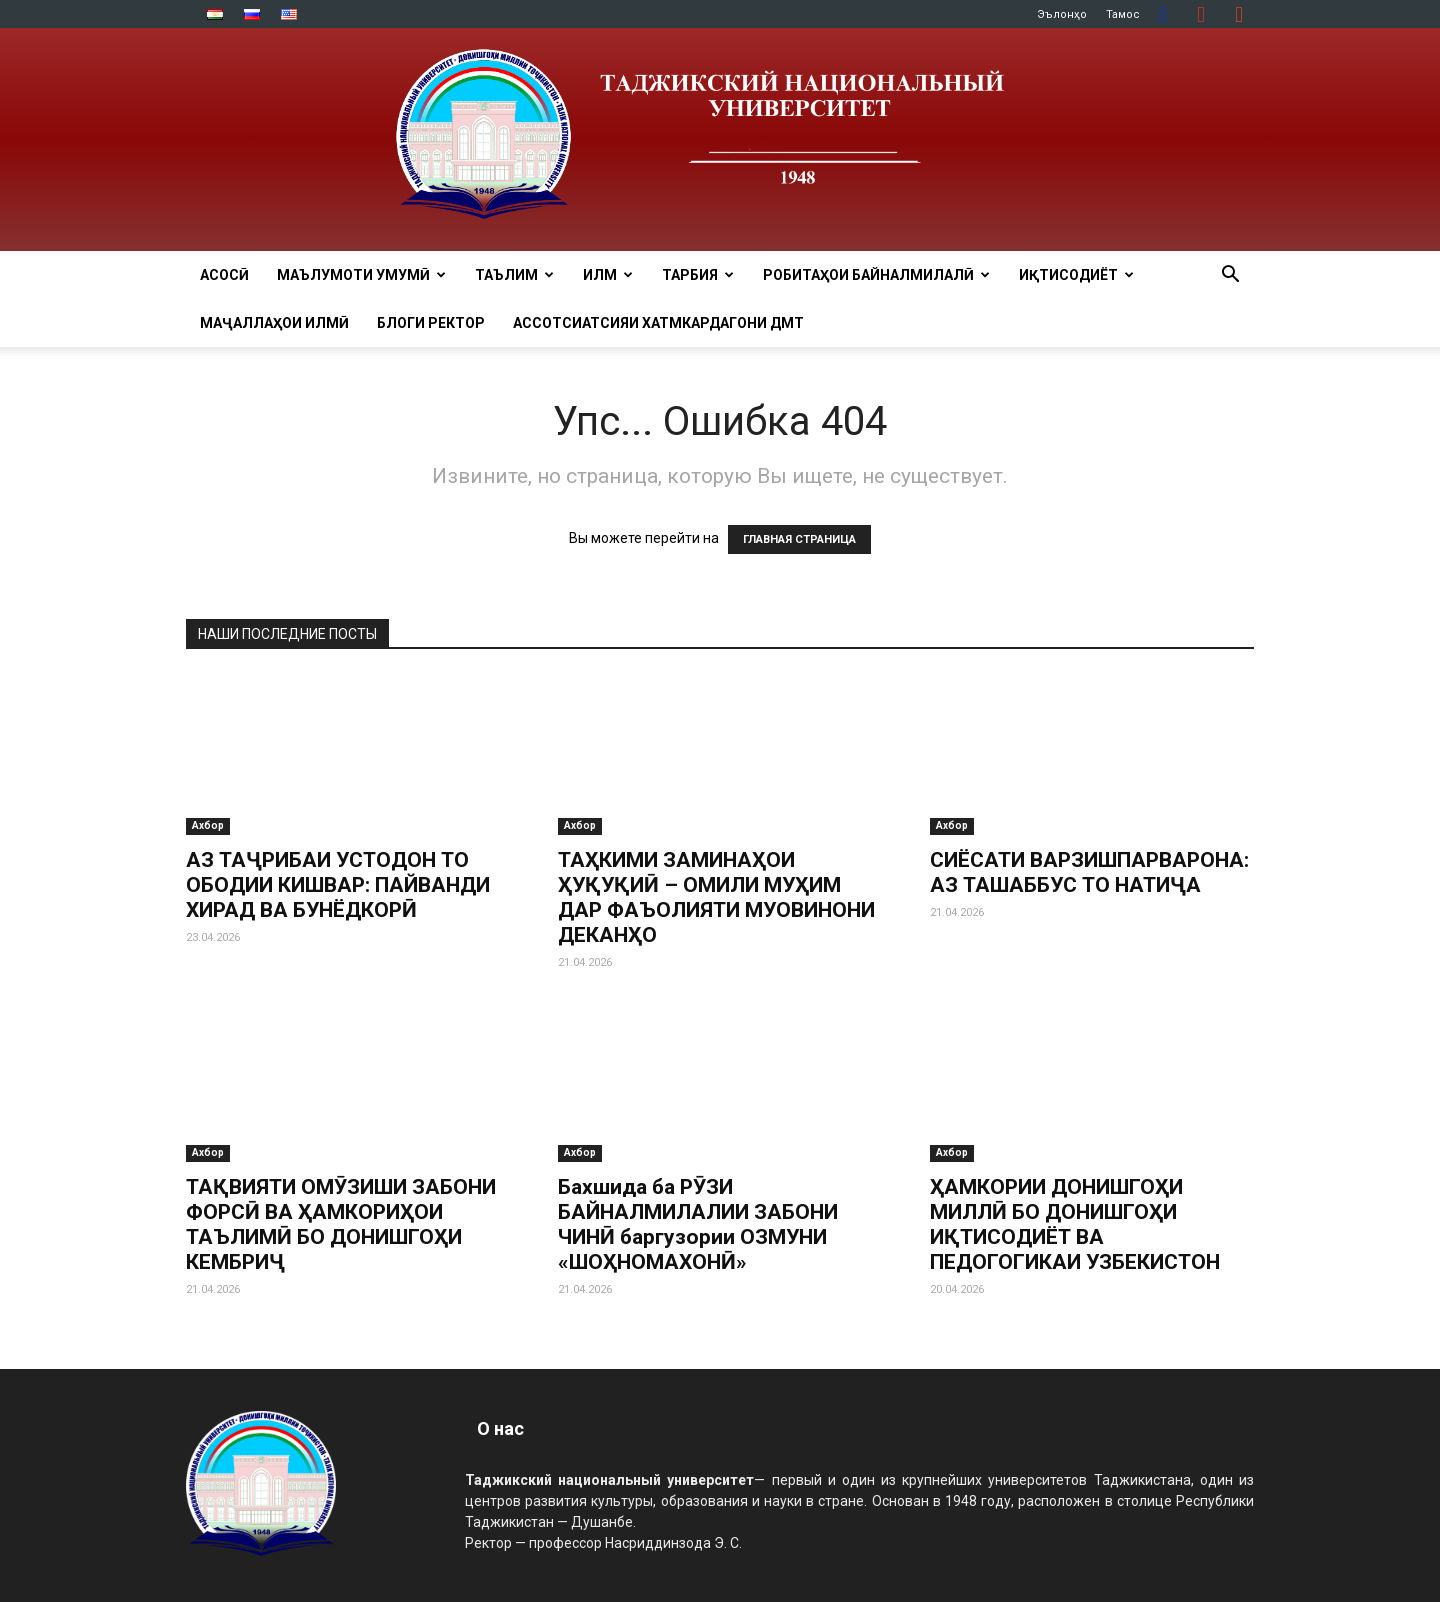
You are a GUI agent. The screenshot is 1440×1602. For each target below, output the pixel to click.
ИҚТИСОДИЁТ (1076, 275)
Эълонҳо (1062, 14)
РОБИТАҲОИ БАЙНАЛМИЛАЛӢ (876, 275)
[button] (1230, 276)
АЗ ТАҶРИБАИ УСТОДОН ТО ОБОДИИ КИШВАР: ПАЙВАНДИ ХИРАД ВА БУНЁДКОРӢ (338, 885)
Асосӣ (224, 275)
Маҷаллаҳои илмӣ (274, 323)
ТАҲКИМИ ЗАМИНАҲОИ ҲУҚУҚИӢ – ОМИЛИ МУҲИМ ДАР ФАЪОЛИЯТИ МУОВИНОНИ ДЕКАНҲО (716, 897)
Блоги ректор (431, 323)
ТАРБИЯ (698, 275)
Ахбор (208, 825)
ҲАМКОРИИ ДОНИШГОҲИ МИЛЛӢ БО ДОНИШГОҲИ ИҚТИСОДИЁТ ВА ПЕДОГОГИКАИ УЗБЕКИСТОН (1075, 1224)
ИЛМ (608, 275)
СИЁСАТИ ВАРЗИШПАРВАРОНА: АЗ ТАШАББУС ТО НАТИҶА (1089, 872)
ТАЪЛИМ (514, 275)
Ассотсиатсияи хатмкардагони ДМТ (658, 323)
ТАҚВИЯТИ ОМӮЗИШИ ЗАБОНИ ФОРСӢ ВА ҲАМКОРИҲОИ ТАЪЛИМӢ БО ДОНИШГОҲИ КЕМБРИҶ (341, 1224)
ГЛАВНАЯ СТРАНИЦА (799, 539)
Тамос (1123, 14)
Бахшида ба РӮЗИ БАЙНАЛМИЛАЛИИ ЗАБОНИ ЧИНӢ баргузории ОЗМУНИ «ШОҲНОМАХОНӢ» (698, 1224)
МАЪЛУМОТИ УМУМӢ (361, 275)
